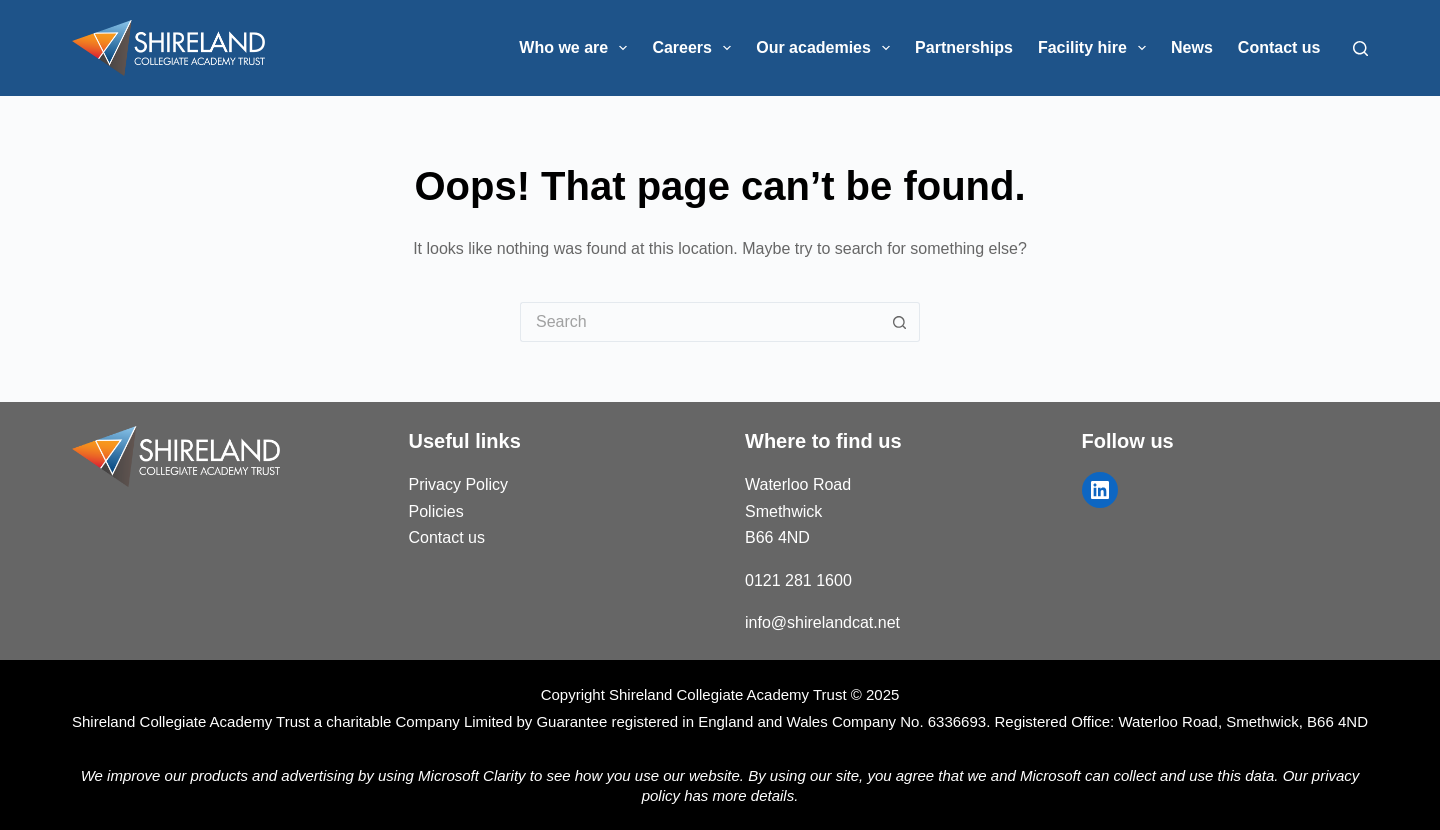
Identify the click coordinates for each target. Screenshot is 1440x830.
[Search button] (900, 322)
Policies (436, 511)
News (1192, 47)
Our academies (827, 48)
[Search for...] (700, 322)
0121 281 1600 (798, 580)
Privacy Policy (459, 484)
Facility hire (1096, 48)
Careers (695, 48)
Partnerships (964, 47)
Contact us (1279, 47)
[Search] (1360, 48)
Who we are (577, 48)
